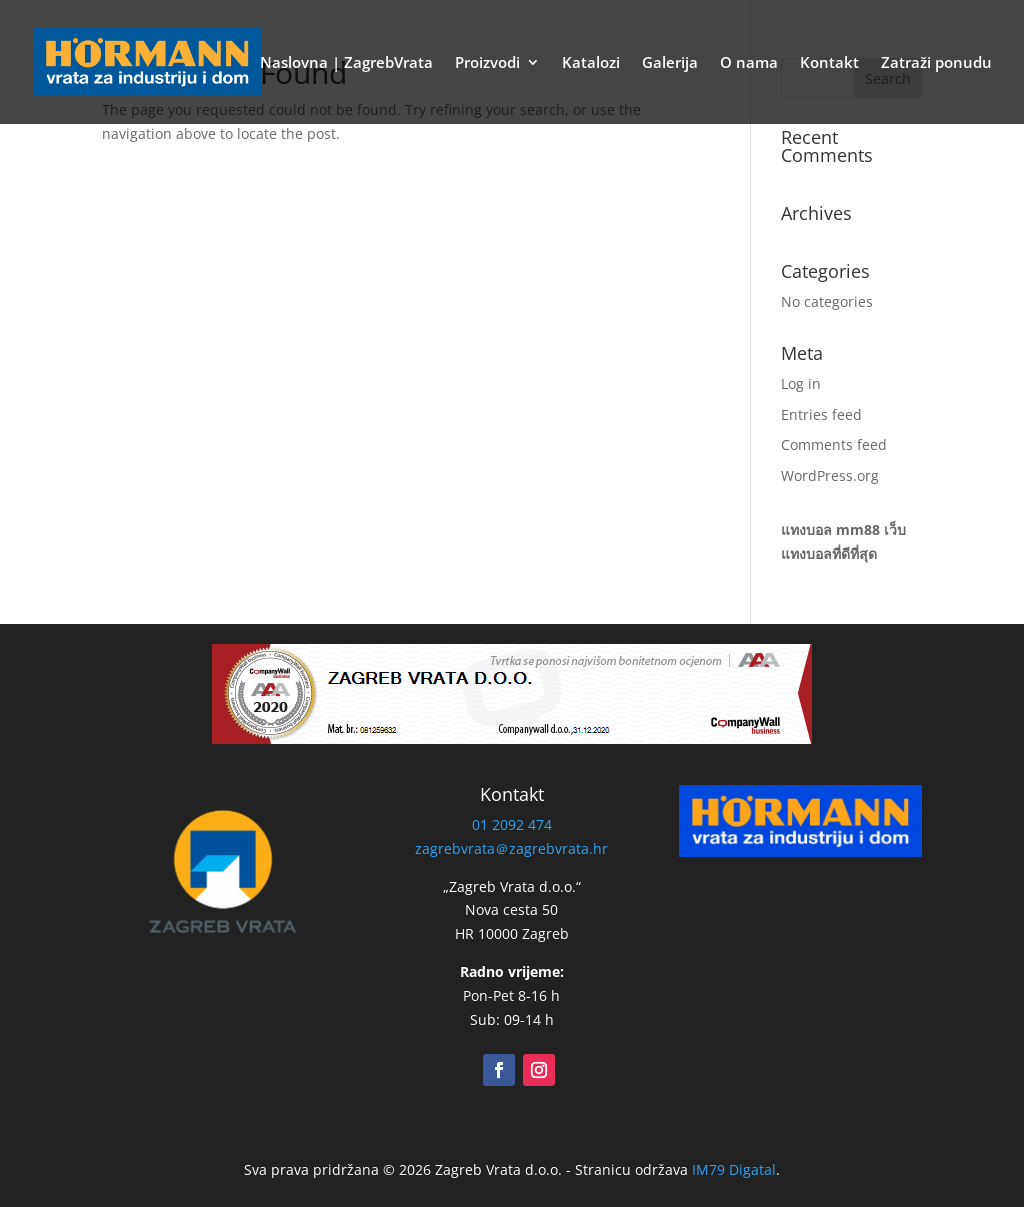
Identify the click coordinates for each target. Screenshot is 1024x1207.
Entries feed (821, 414)
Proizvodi (487, 63)
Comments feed (834, 444)
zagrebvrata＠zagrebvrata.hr (511, 848)
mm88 (858, 529)
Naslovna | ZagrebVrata (346, 63)
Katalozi (591, 63)
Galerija (670, 63)
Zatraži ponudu (936, 63)
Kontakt (829, 63)
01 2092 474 (512, 824)
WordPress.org (830, 475)
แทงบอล (806, 529)
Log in (801, 383)
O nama (749, 63)
